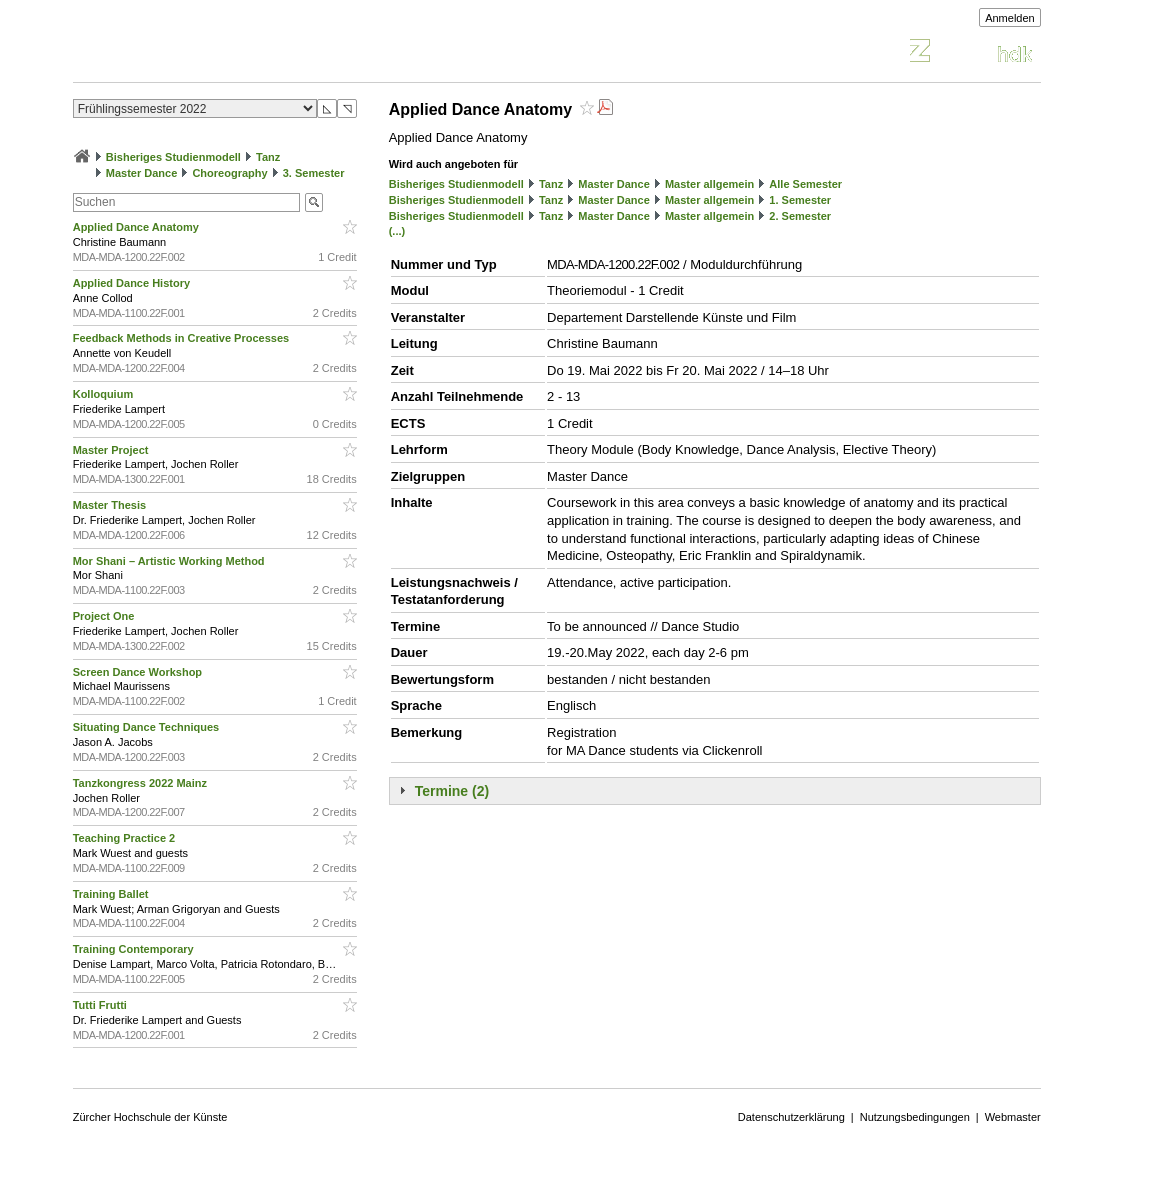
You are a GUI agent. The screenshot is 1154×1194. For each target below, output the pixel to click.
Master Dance (142, 173)
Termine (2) (452, 791)
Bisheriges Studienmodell (173, 157)
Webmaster (1013, 1117)
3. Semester (314, 173)
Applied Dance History (133, 283)
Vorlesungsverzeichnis (220, 53)
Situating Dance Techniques (148, 727)
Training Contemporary (135, 949)
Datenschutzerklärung (791, 1117)
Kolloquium (105, 394)
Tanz (268, 157)
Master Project (112, 450)
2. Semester (800, 216)
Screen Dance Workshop (139, 672)
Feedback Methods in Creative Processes (182, 338)
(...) (397, 231)
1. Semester (800, 200)
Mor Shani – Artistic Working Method (170, 561)
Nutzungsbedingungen (915, 1117)
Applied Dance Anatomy (137, 227)
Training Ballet (112, 894)
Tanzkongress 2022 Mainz (141, 783)
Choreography (229, 173)
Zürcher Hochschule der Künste (150, 1117)
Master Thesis (111, 505)
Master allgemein (709, 184)
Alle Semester (805, 184)
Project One (105, 616)
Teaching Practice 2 (126, 838)
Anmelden (1010, 18)
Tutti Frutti (101, 1005)
